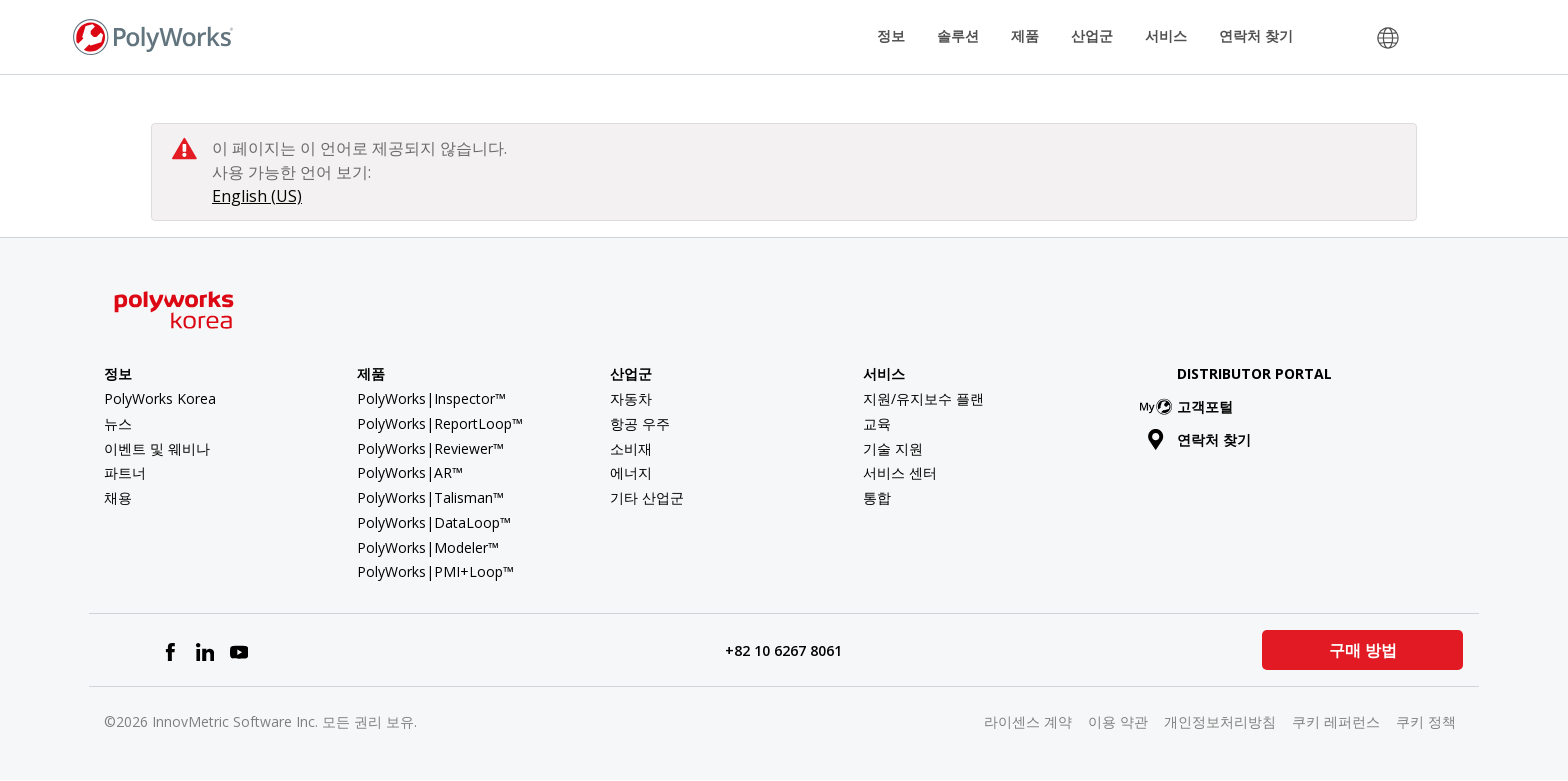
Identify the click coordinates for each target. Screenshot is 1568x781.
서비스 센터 (900, 472)
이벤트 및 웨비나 (157, 448)
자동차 (631, 398)
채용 (118, 497)
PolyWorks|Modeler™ (428, 547)
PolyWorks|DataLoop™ (434, 522)
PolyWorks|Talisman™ (430, 497)
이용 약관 (1118, 721)
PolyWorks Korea (160, 398)
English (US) (257, 196)
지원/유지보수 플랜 (923, 398)
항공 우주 (640, 423)
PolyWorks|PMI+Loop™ (435, 571)
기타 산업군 (647, 497)
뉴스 (118, 423)
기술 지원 (893, 448)
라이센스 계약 (1028, 721)
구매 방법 (1362, 650)
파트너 (125, 472)
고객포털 (1190, 406)
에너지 (631, 472)
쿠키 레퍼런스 (1336, 721)
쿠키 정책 (1426, 721)
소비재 (631, 448)
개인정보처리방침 (1220, 721)
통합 (877, 497)
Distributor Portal (1254, 373)
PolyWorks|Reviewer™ (430, 448)
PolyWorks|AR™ (410, 472)
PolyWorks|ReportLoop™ (440, 423)
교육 (877, 423)
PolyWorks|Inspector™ (431, 398)
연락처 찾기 (1256, 35)
